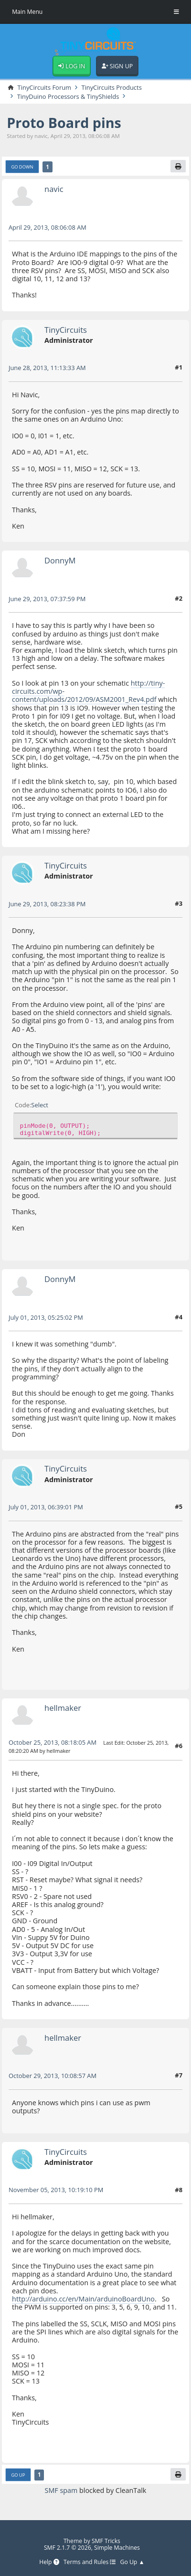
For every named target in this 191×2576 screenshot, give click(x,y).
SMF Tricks (106, 2541)
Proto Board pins (64, 122)
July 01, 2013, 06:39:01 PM (46, 1507)
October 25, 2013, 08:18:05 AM (52, 1742)
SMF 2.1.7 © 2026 (67, 2548)
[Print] (178, 166)
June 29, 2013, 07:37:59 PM (47, 598)
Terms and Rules (90, 2562)
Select (39, 1105)
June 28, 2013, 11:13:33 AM (47, 367)
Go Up (18, 2475)
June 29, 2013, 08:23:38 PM (47, 904)
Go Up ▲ (132, 2562)
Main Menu (27, 12)
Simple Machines (117, 2548)
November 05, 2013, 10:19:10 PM (56, 2190)
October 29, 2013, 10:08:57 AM (52, 2075)
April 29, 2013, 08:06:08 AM (47, 227)
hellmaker (62, 1707)
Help (49, 2562)
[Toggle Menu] (176, 12)
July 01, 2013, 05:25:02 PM (46, 1317)
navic (54, 188)
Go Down (22, 167)
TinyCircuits (65, 329)
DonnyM (59, 560)
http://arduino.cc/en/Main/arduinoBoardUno (83, 2298)
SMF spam (61, 2490)
